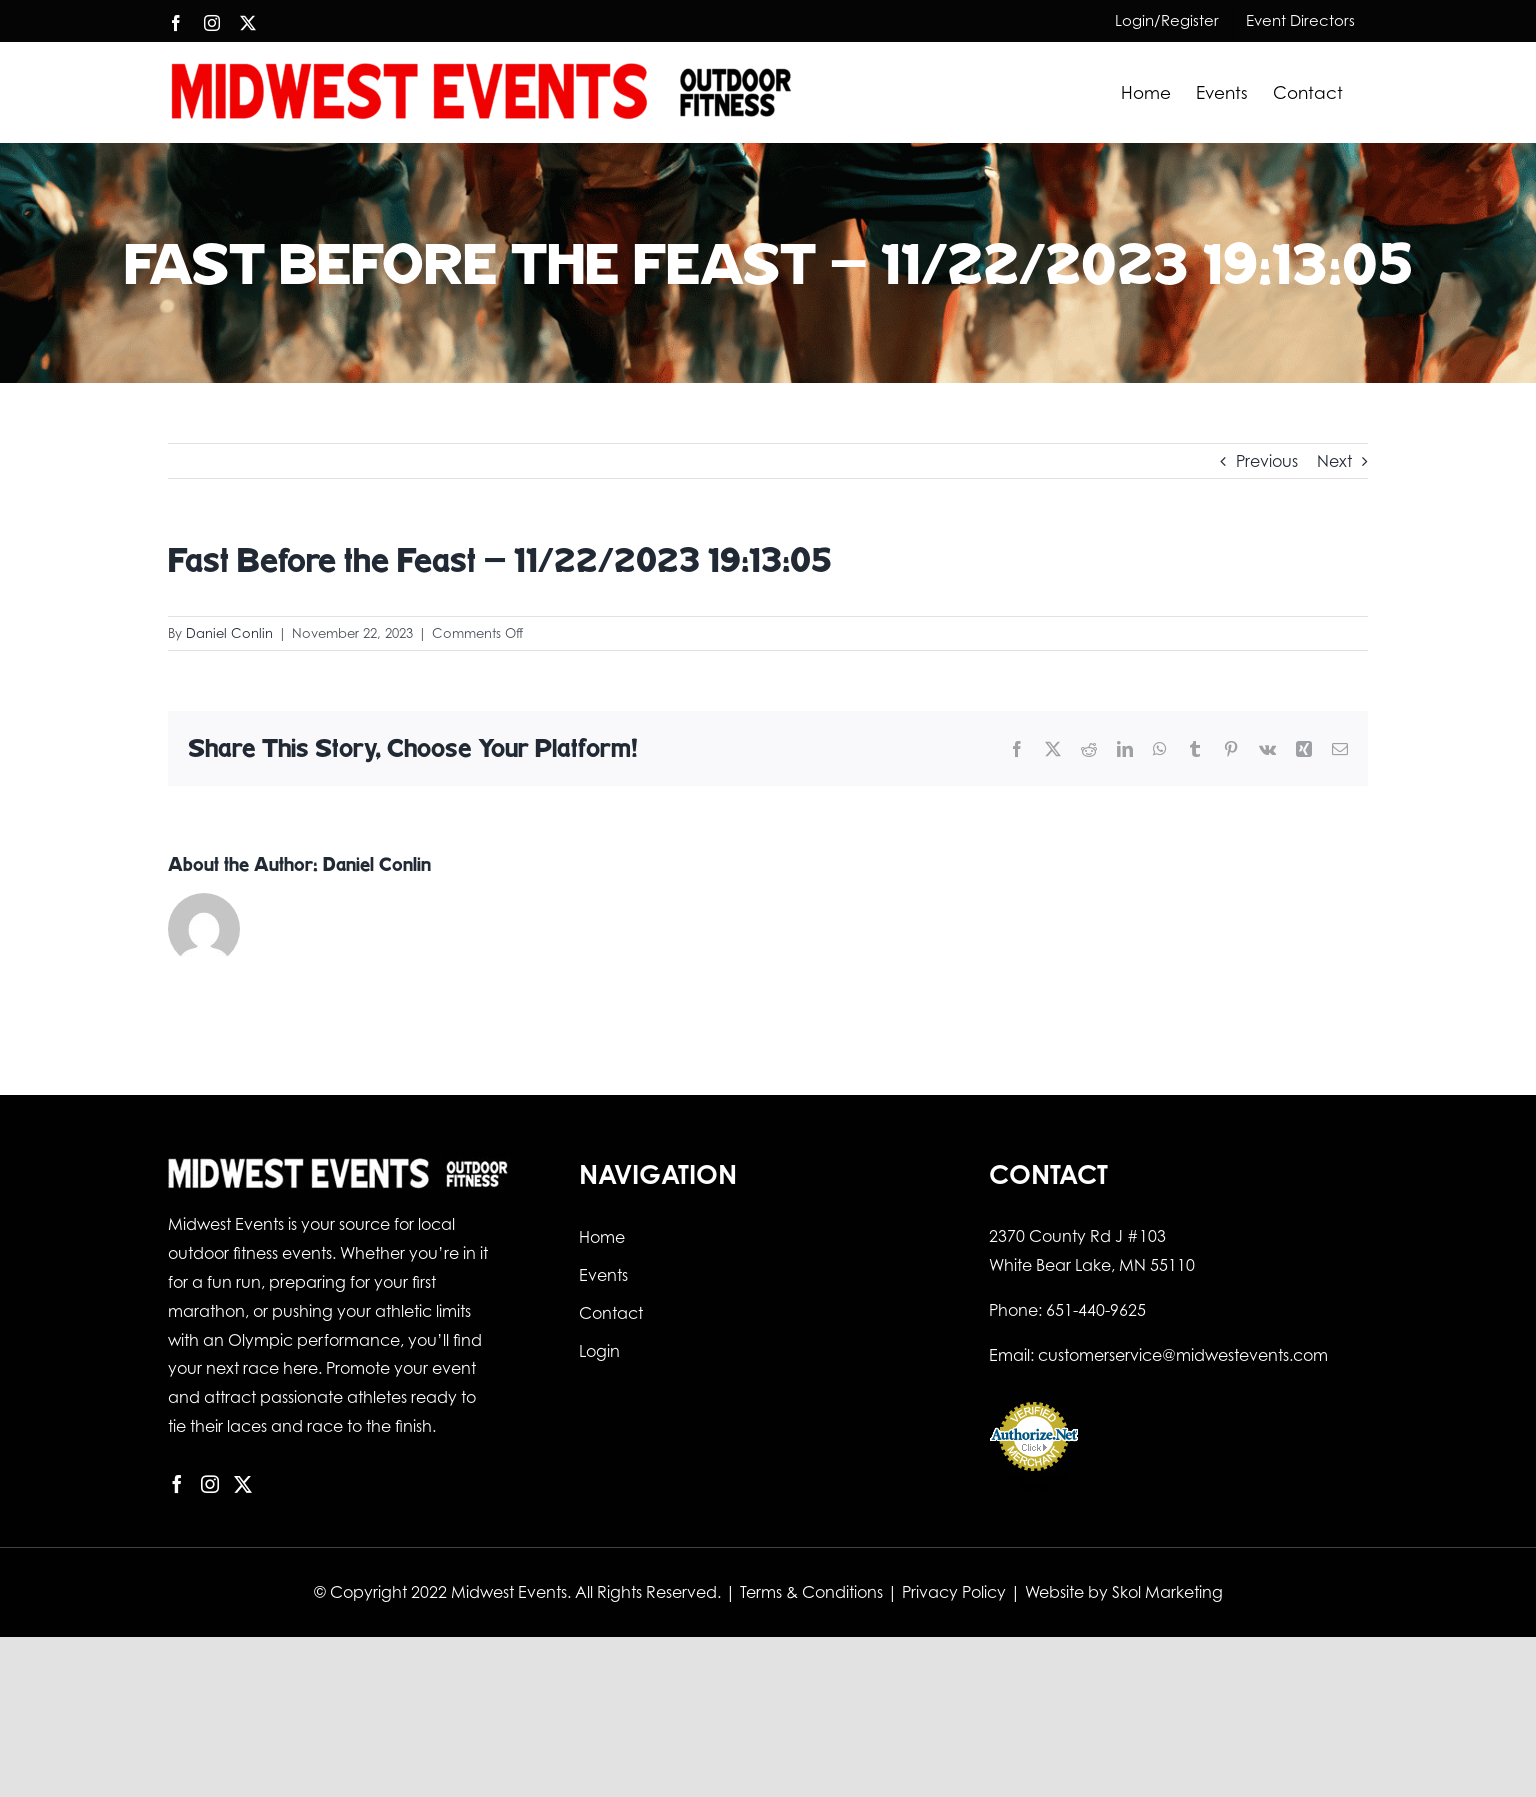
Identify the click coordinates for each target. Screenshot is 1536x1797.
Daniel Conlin (229, 633)
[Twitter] (243, 1484)
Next (1334, 461)
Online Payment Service (1034, 1482)
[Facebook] (177, 1484)
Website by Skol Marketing (1124, 1592)
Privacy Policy (954, 1592)
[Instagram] (210, 1484)
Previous (1267, 461)
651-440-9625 (1096, 1310)
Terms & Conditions (811, 1592)
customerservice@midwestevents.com (1183, 1355)
